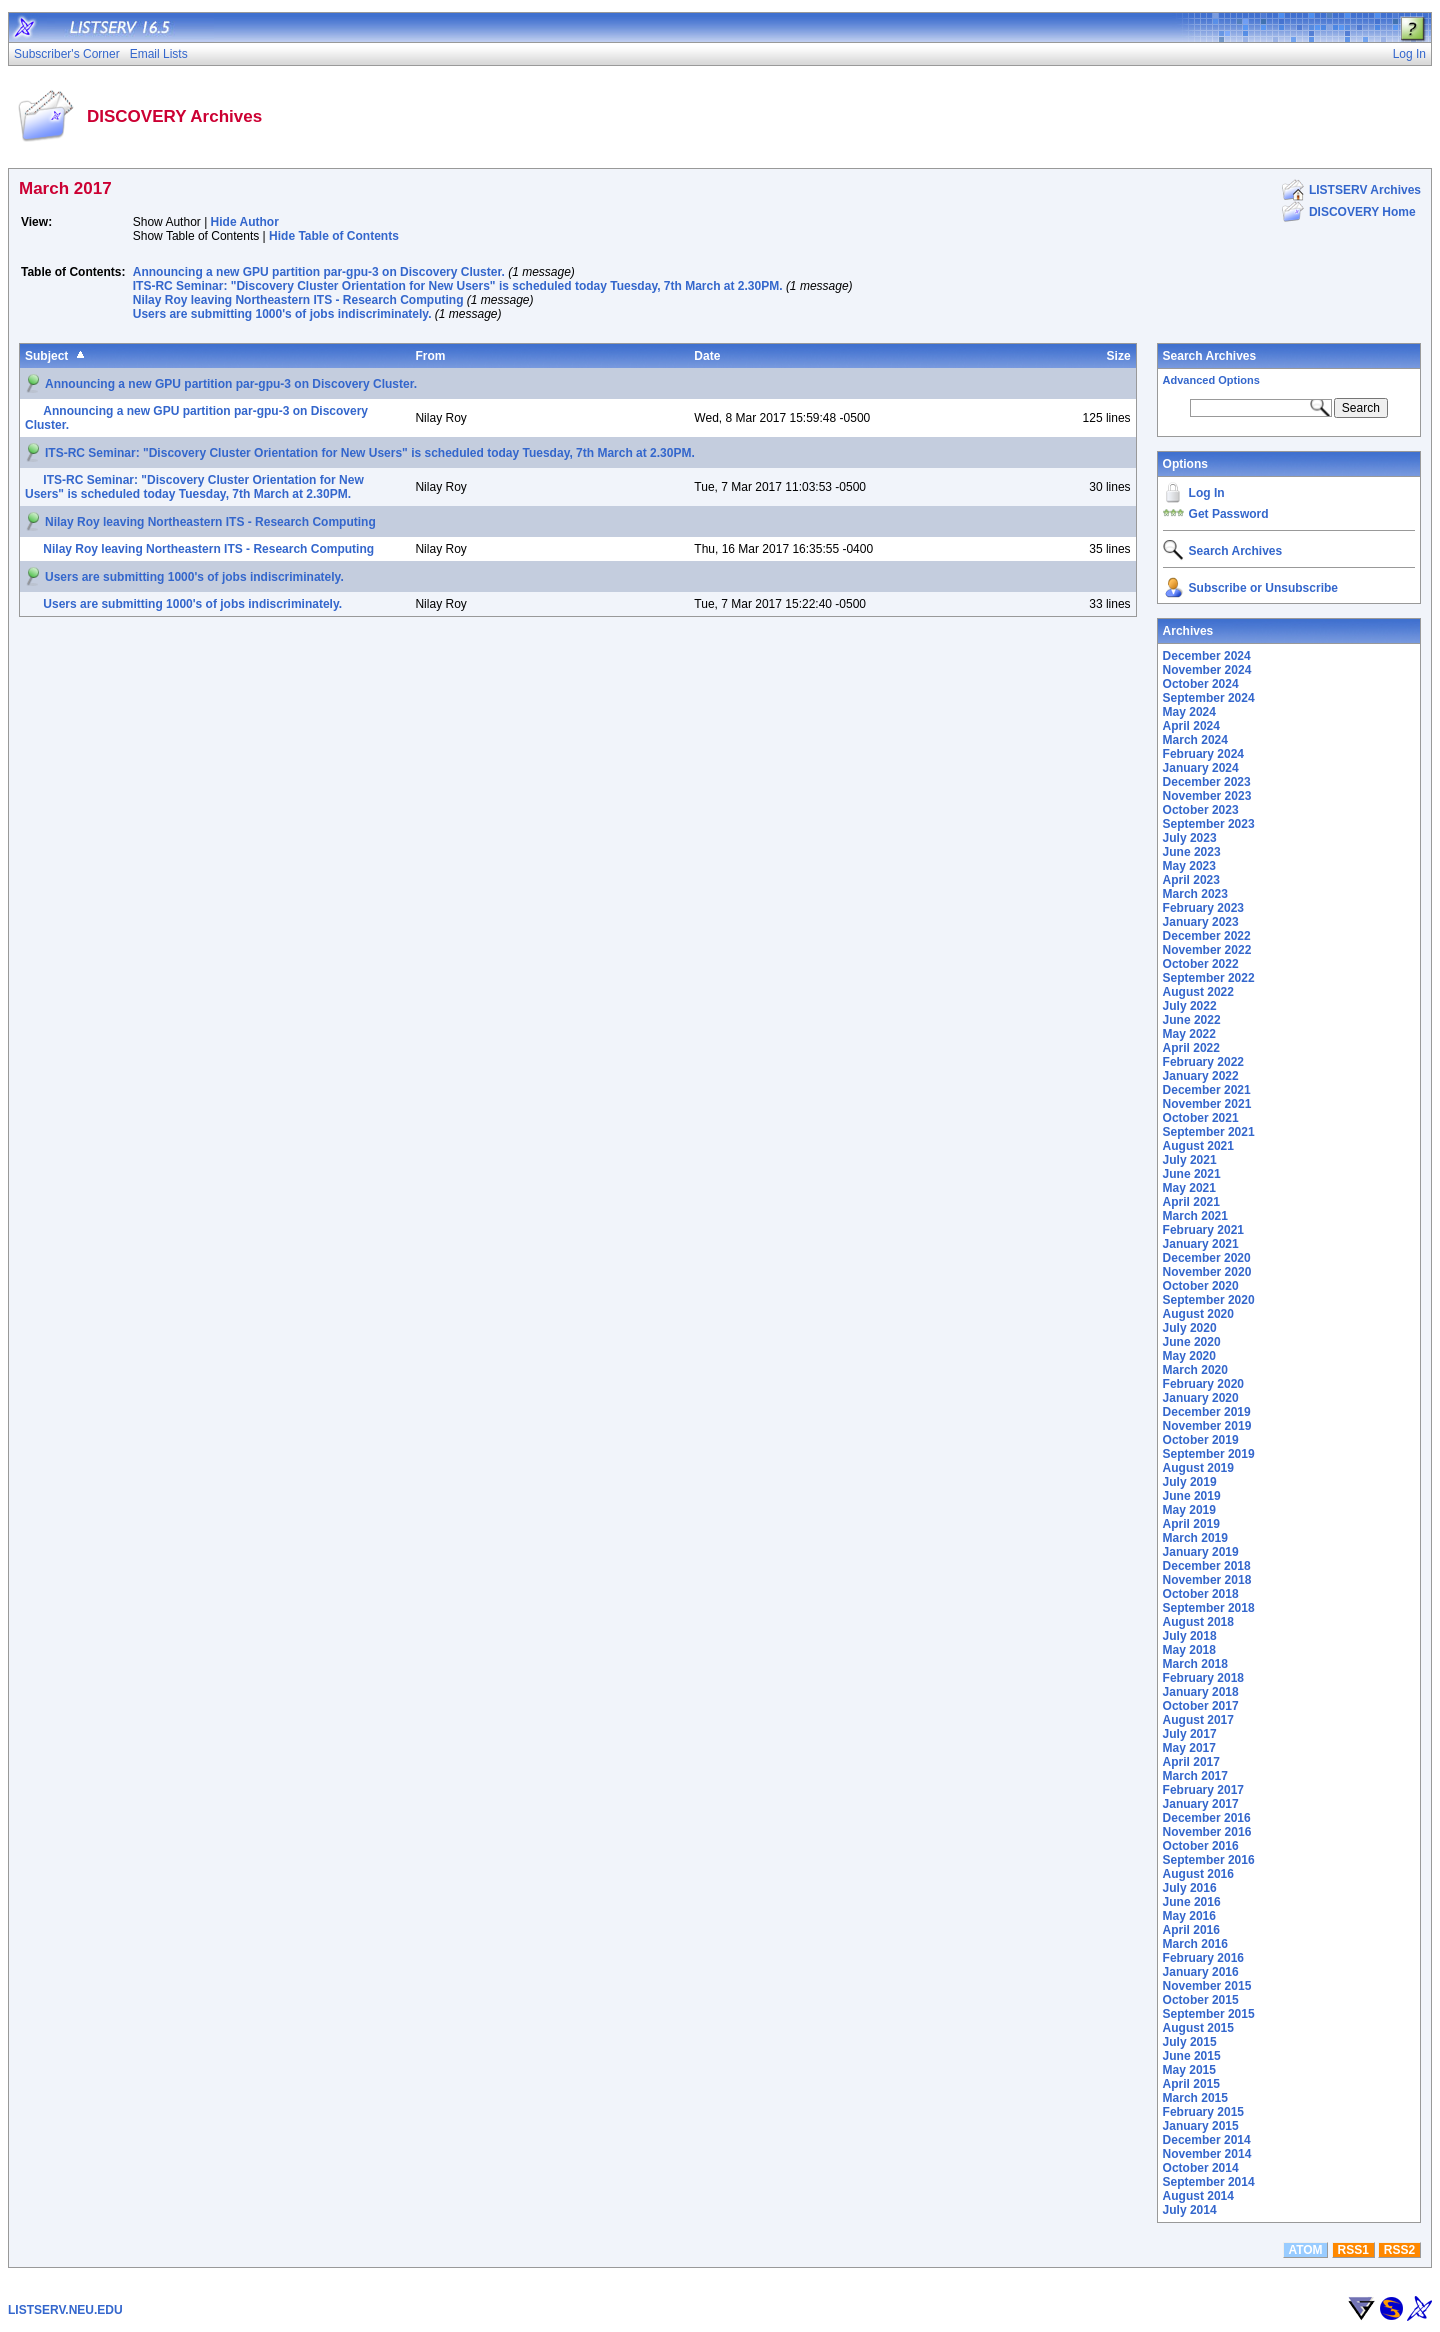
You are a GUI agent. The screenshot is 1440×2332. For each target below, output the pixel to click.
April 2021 (1191, 1202)
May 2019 (1189, 1510)
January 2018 (1201, 1692)
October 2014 (1201, 2168)
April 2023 (1191, 880)
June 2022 (1192, 1020)
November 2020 (1207, 1272)
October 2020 (1201, 1286)
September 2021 (1209, 1132)
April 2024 (1191, 726)
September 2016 (1209, 1860)
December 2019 (1207, 1412)
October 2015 (1201, 2000)
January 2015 (1201, 2126)
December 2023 (1207, 782)
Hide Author (245, 222)
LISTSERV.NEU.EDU (65, 2310)
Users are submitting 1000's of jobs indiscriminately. (282, 314)
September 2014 (1209, 2182)
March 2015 (1195, 2098)
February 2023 (1203, 908)
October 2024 (1201, 684)
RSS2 (1399, 2250)
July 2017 (1190, 1734)
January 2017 (1201, 1804)
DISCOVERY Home (1362, 212)
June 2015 (1192, 2056)
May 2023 (1189, 866)
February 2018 (1203, 1678)
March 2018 (1195, 1664)
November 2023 (1207, 796)
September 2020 (1209, 1300)
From (430, 356)
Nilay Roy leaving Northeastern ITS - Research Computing (298, 300)
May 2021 (1189, 1188)
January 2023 (1201, 922)
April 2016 (1191, 1930)
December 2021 (1207, 1090)
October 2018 (1201, 1594)
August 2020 (1198, 1314)
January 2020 (1201, 1398)
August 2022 (1198, 992)
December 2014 (1207, 2140)
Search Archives (1210, 356)
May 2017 (1189, 1748)
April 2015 (1191, 2084)
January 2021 (1201, 1244)
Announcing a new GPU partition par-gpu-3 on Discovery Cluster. (319, 272)
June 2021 (1192, 1174)
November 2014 (1207, 2154)
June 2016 (1192, 1902)
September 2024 (1209, 698)
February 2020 (1203, 1384)
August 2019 (1198, 1468)
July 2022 (1190, 1006)
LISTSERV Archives (1365, 190)
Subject (46, 356)
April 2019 (1191, 1524)
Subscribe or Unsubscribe (1263, 588)
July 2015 (1190, 2042)
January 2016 (1201, 1972)
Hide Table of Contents (334, 236)
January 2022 (1201, 1076)
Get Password (1229, 514)
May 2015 (1189, 2070)
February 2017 (1203, 1790)
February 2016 (1203, 1958)
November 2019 (1207, 1426)
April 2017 (1191, 1762)
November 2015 (1207, 1986)
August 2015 (1198, 2028)
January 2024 (1201, 768)
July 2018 (1190, 1636)
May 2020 (1189, 1356)
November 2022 (1207, 950)
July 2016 (1190, 1888)
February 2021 (1203, 1230)
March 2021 (1195, 1216)
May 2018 (1189, 1650)
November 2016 (1207, 1832)
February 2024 (1203, 754)
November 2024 (1207, 670)
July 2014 (1190, 2210)
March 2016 (1195, 1944)
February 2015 (1203, 2112)
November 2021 (1207, 1104)
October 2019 (1201, 1440)
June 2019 (1192, 1496)
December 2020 (1207, 1258)
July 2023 (1190, 838)
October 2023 (1201, 810)
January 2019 (1201, 1552)
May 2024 (1189, 712)
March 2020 (1195, 1370)
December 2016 (1207, 1818)
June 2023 (1192, 852)
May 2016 (1189, 1916)
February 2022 (1203, 1062)
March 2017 (1195, 1776)
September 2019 (1209, 1454)
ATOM (1305, 2250)
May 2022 (1189, 1034)
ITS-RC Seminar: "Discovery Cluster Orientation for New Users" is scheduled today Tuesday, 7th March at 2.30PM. (458, 286)
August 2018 (1198, 1622)
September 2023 (1209, 824)
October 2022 (1201, 964)
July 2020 (1190, 1328)
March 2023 (1195, 894)
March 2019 (1195, 1538)
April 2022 (1191, 1048)
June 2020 (1192, 1342)
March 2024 (1195, 740)
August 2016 (1198, 1874)
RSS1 (1353, 2250)
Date (707, 356)
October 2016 (1201, 1846)
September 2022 (1209, 978)
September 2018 (1209, 1608)
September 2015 (1209, 2014)
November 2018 (1207, 1580)
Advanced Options (1211, 380)
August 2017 (1198, 1720)
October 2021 (1201, 1118)
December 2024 (1207, 656)
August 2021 (1198, 1146)
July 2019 (1190, 1482)
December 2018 (1207, 1566)
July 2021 (1190, 1160)
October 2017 (1201, 1706)
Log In (1207, 493)
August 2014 (1198, 2196)
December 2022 (1207, 936)
